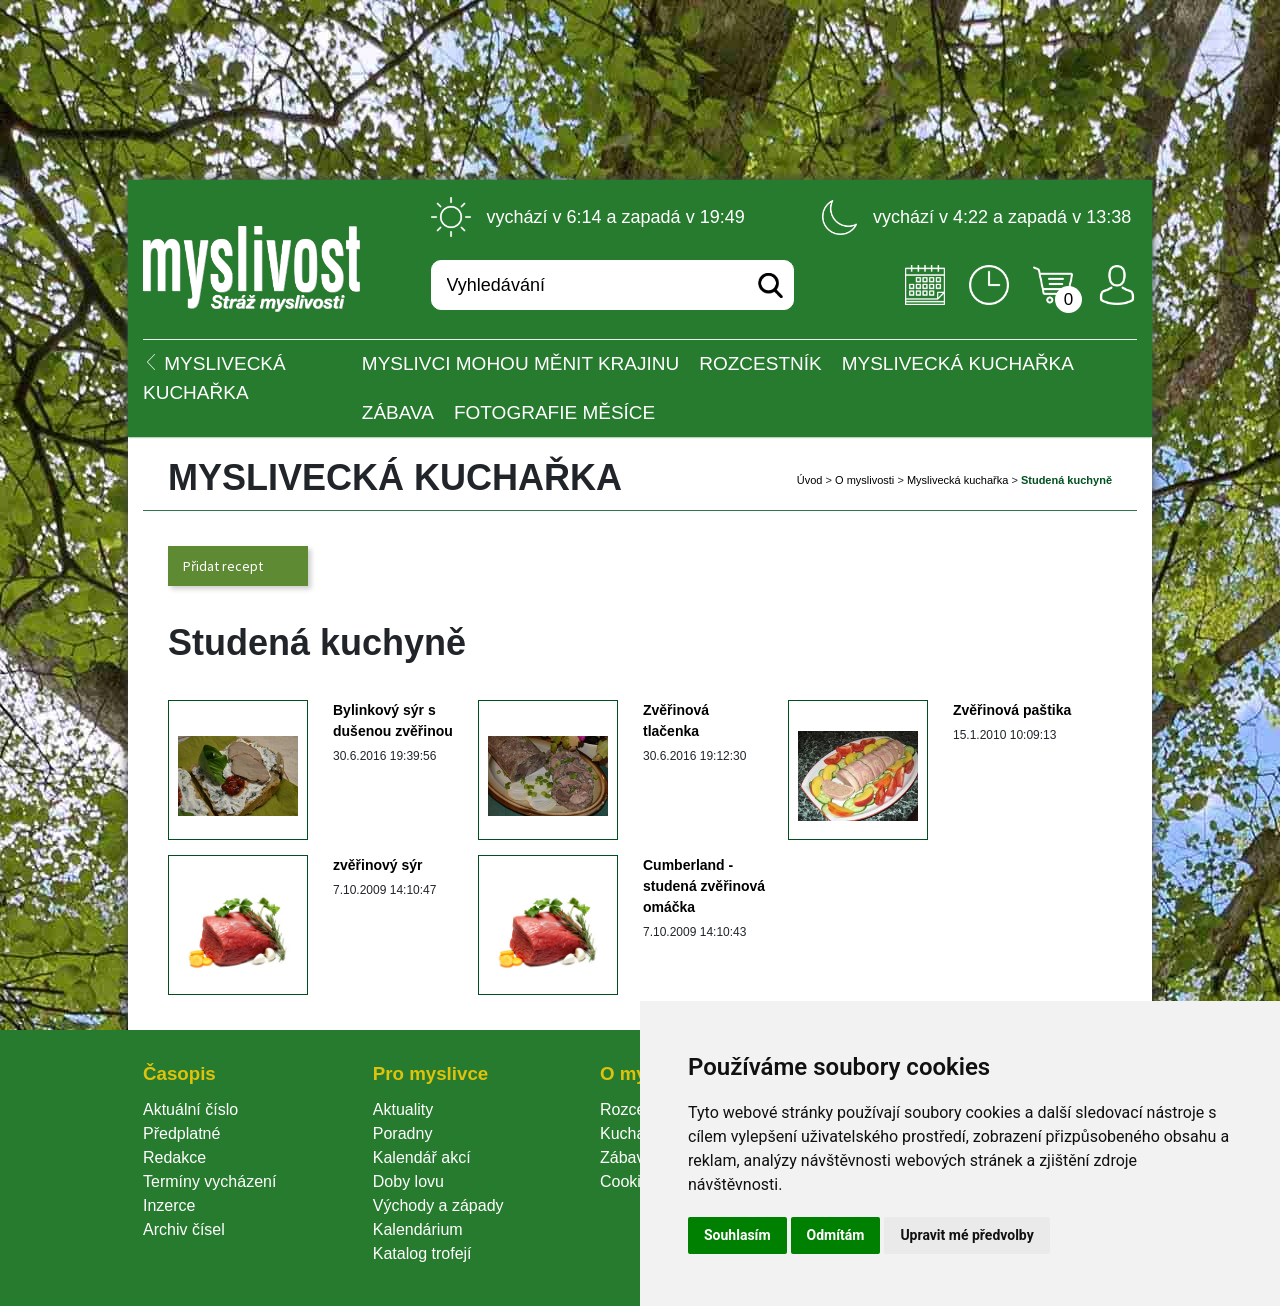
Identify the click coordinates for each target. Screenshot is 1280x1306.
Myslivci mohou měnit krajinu (520, 363)
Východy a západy (438, 1205)
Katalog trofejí (422, 1253)
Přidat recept (223, 566)
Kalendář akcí (422, 1157)
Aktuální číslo (190, 1109)
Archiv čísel (184, 1229)
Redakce (174, 1157)
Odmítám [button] (836, 1235)
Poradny (403, 1133)
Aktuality (403, 1109)
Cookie (629, 1181)
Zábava (398, 412)
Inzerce (169, 1205)
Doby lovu (408, 1181)
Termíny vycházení (209, 1181)
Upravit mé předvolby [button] (966, 1235)
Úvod (810, 480)
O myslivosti (864, 480)
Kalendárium (418, 1229)
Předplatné (181, 1133)
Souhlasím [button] (737, 1235)
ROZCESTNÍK (760, 363)
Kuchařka (634, 1133)
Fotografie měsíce (554, 412)
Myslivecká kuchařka (958, 363)
